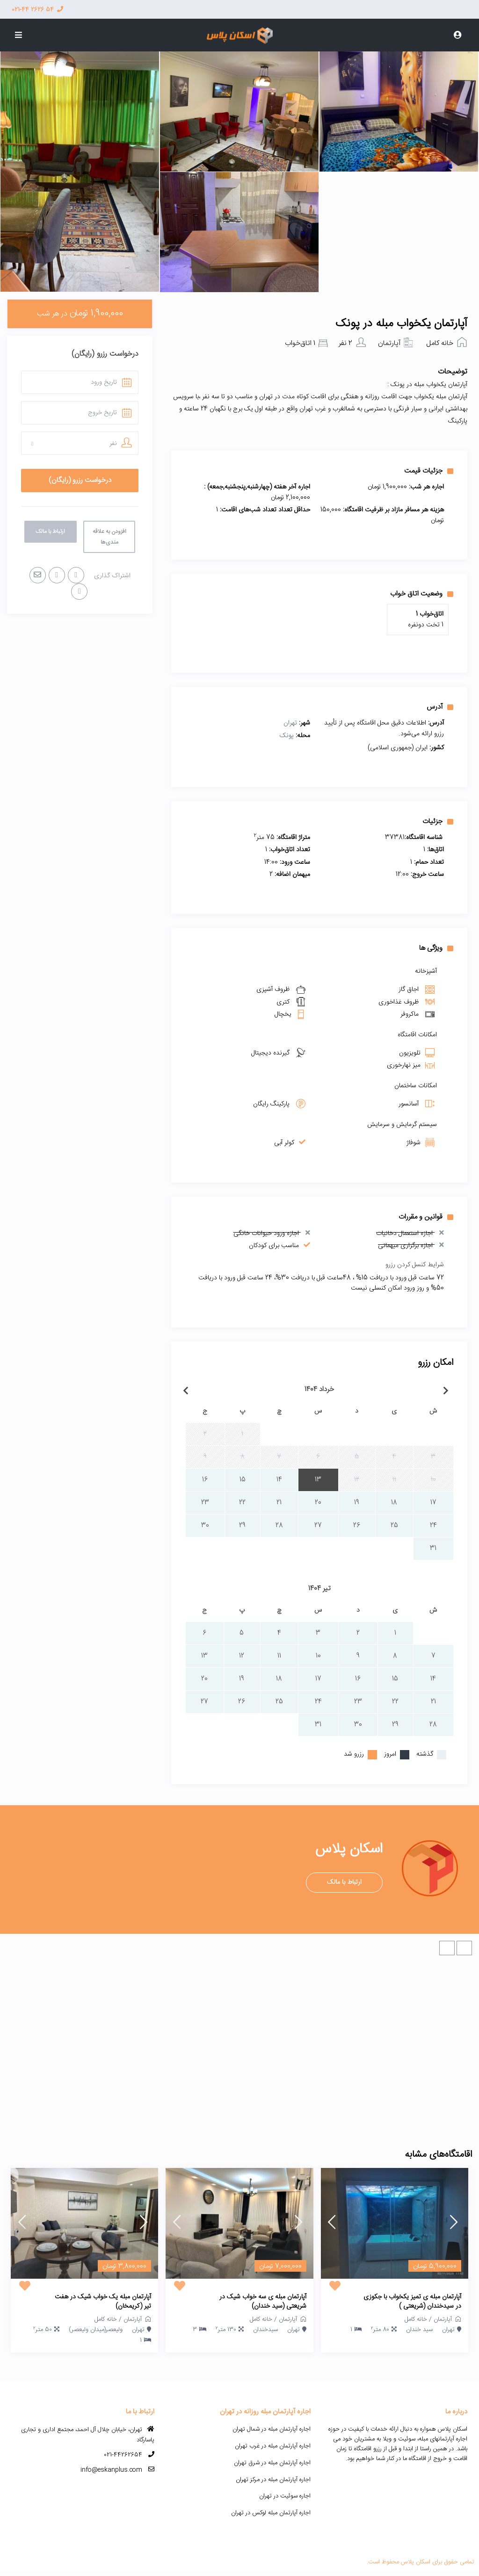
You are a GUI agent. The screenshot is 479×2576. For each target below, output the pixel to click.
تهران (290, 723)
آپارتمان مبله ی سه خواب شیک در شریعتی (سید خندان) (262, 2302)
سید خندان (419, 2330)
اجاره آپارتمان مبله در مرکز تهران (273, 2480)
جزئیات (437, 821)
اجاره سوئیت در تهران (285, 2496)
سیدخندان (265, 2330)
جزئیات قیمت (428, 470)
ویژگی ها (436, 948)
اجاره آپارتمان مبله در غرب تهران (273, 2446)
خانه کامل (439, 343)
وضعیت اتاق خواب (421, 593)
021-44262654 (123, 2455)
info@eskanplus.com (111, 2470)
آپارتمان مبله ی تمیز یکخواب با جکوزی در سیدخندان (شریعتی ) (412, 2302)
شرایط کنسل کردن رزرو (414, 1265)
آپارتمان (389, 343)
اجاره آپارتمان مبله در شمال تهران (271, 2429)
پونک (287, 735)
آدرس (440, 706)
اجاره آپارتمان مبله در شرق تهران (272, 2463)
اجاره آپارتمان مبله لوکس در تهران (271, 2513)
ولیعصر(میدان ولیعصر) (96, 2330)
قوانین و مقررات (426, 1216)
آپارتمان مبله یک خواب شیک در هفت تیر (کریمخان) (103, 2302)
